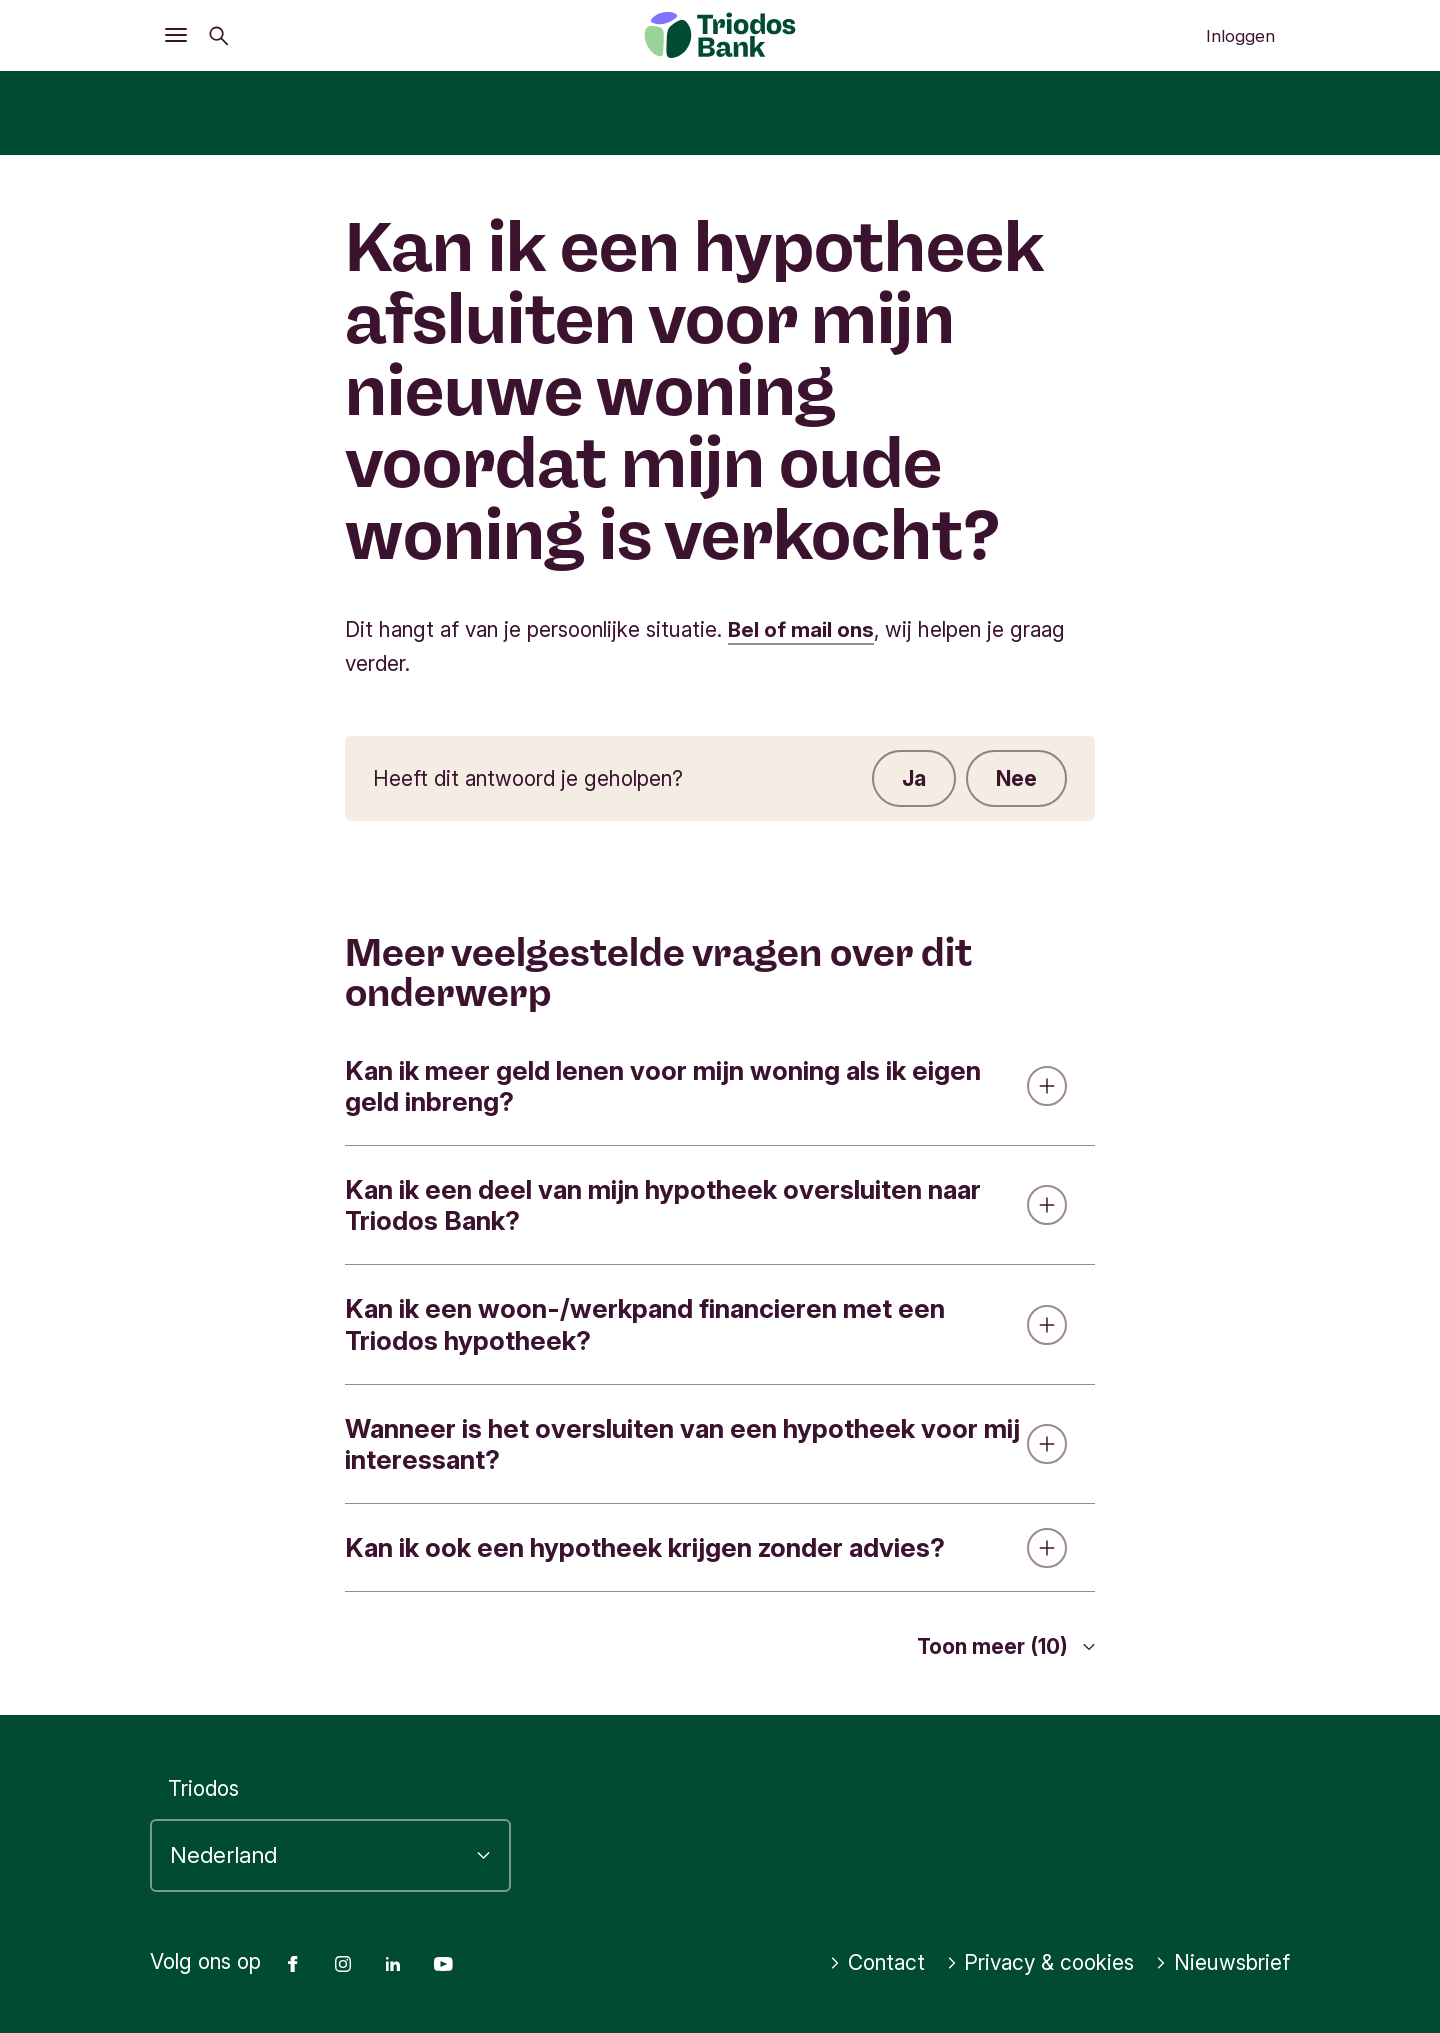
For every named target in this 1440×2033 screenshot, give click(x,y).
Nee (1016, 777)
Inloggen (1240, 36)
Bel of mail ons (801, 629)
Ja (914, 777)
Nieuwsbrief (1222, 1962)
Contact (877, 1962)
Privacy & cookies (1040, 1962)
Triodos (203, 1787)
